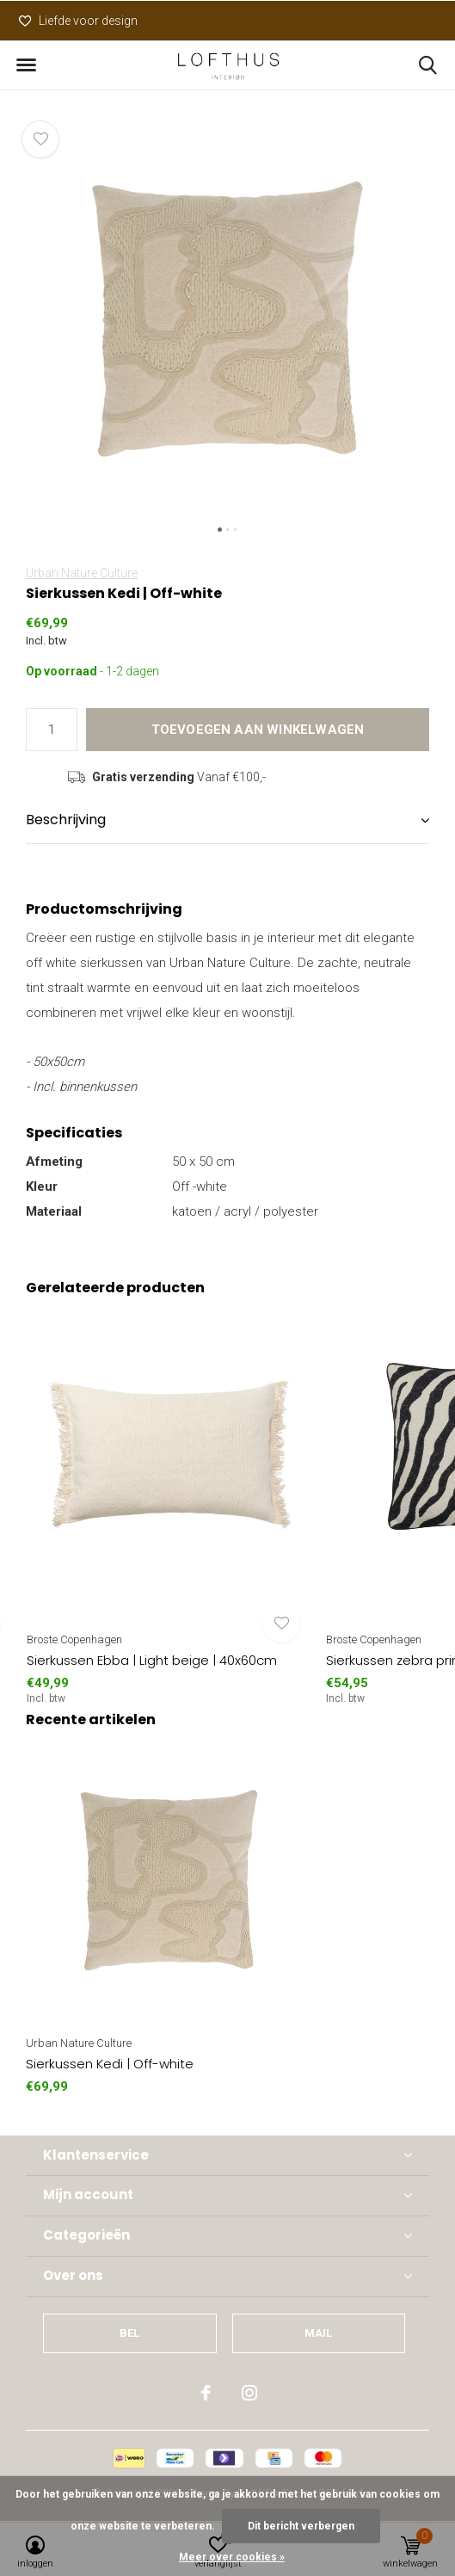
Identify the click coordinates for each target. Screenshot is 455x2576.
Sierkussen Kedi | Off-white (110, 2064)
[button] (26, 65)
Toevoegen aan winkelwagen (258, 729)
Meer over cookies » (232, 2557)
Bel (130, 2332)
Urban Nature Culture (82, 573)
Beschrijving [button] (66, 819)
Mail (318, 2332)
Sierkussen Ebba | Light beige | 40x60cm (152, 1660)
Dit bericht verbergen (301, 2526)
